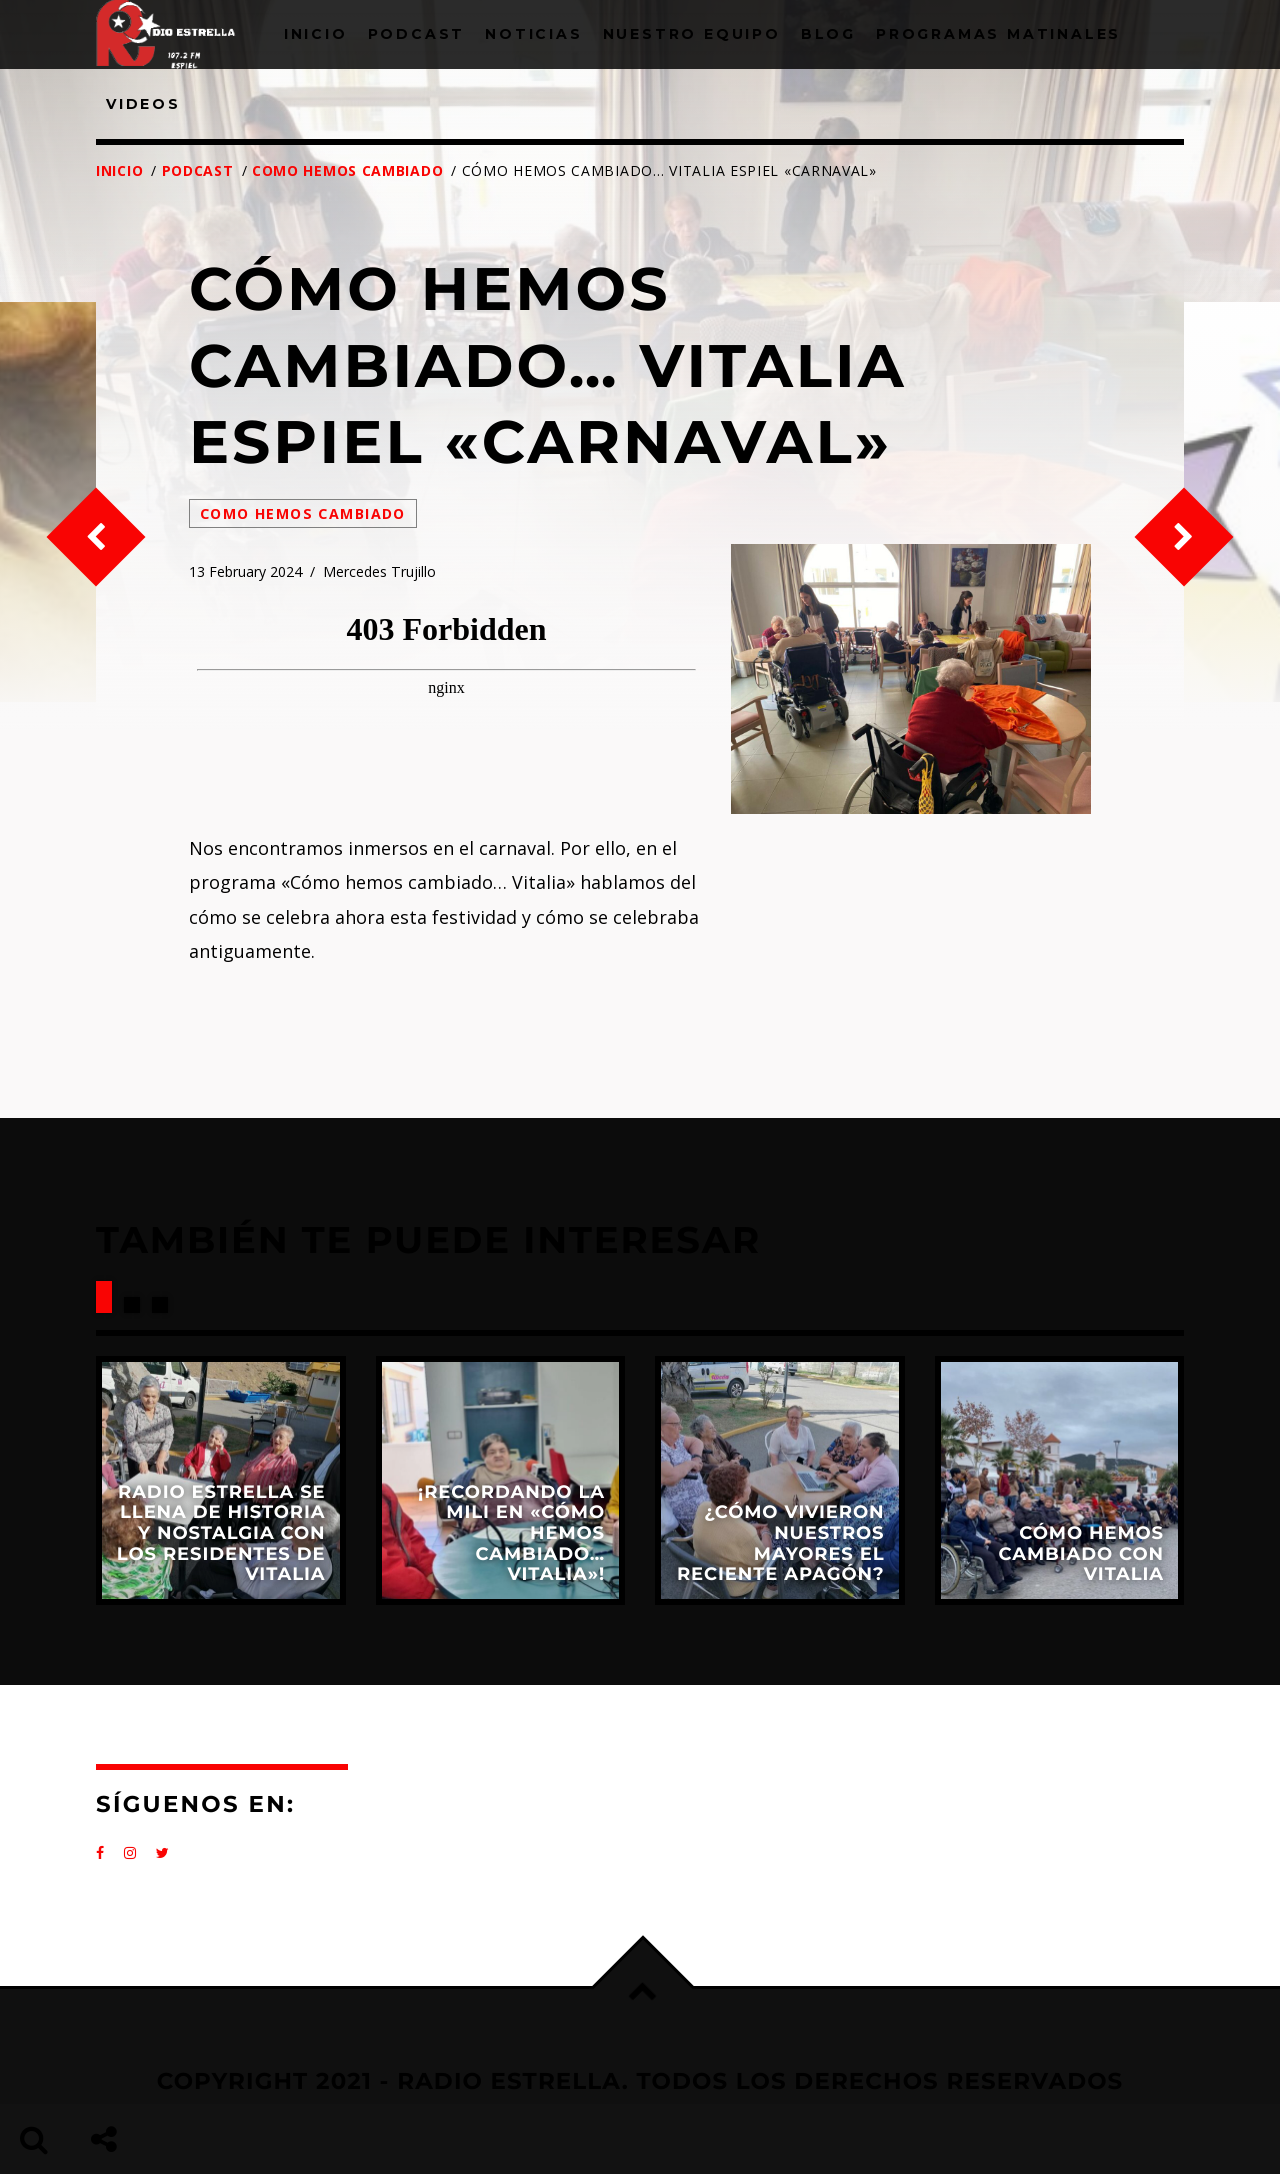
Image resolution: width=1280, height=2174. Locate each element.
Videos (143, 104)
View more (221, 1481)
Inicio (119, 170)
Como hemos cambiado (347, 170)
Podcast (198, 170)
